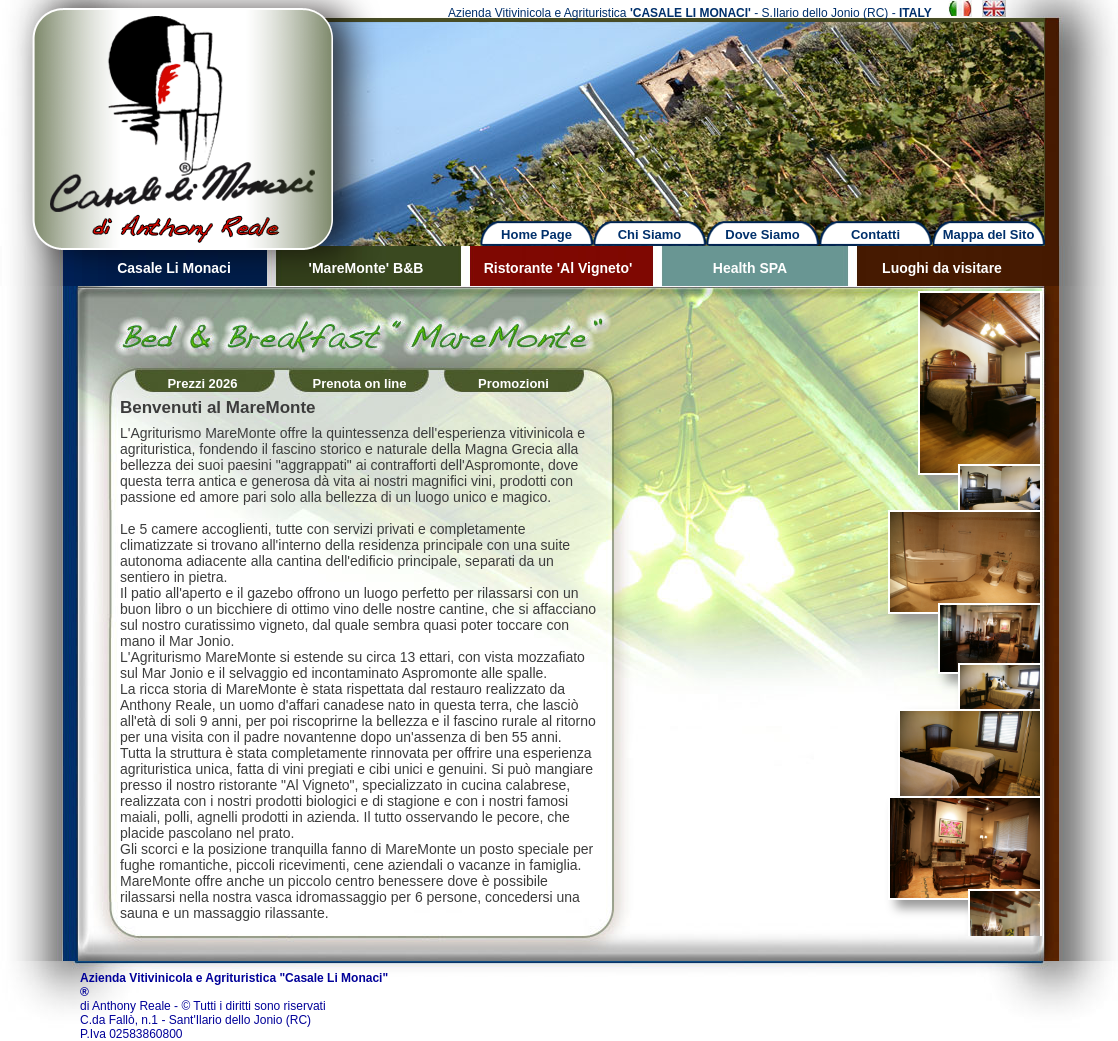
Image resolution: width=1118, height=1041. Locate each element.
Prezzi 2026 (202, 383)
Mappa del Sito (989, 234)
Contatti (875, 234)
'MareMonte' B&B (366, 268)
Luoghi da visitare (942, 268)
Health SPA (750, 268)
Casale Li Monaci (174, 268)
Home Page (536, 234)
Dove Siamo (762, 234)
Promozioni (513, 383)
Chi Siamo (650, 234)
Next (711, 109)
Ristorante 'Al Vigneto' (558, 268)
